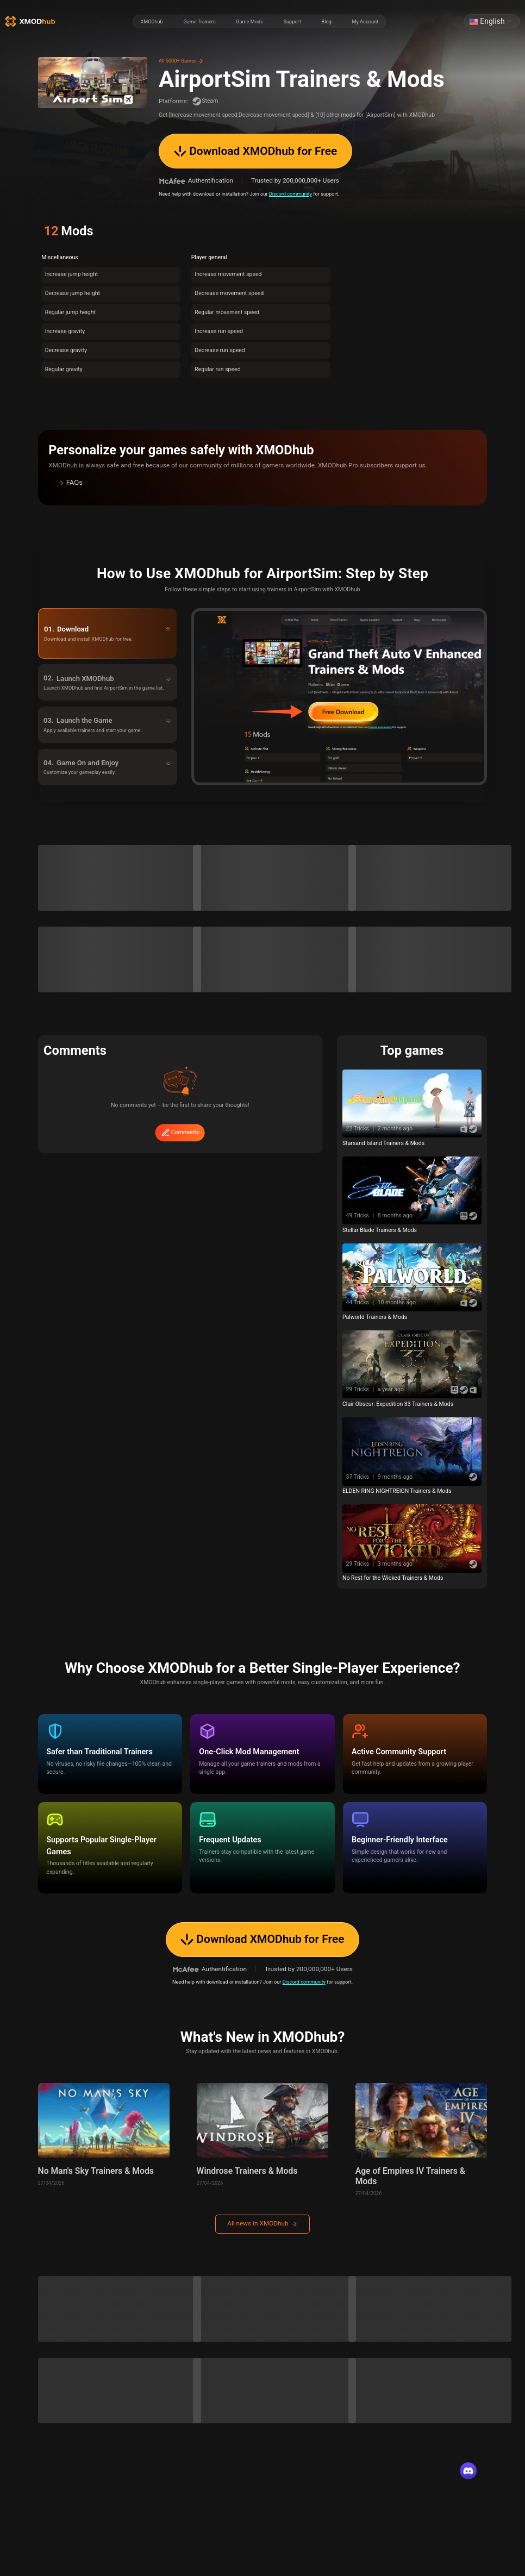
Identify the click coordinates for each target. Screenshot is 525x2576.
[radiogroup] (259, 22)
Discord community (290, 194)
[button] (262, 483)
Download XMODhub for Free (255, 151)
